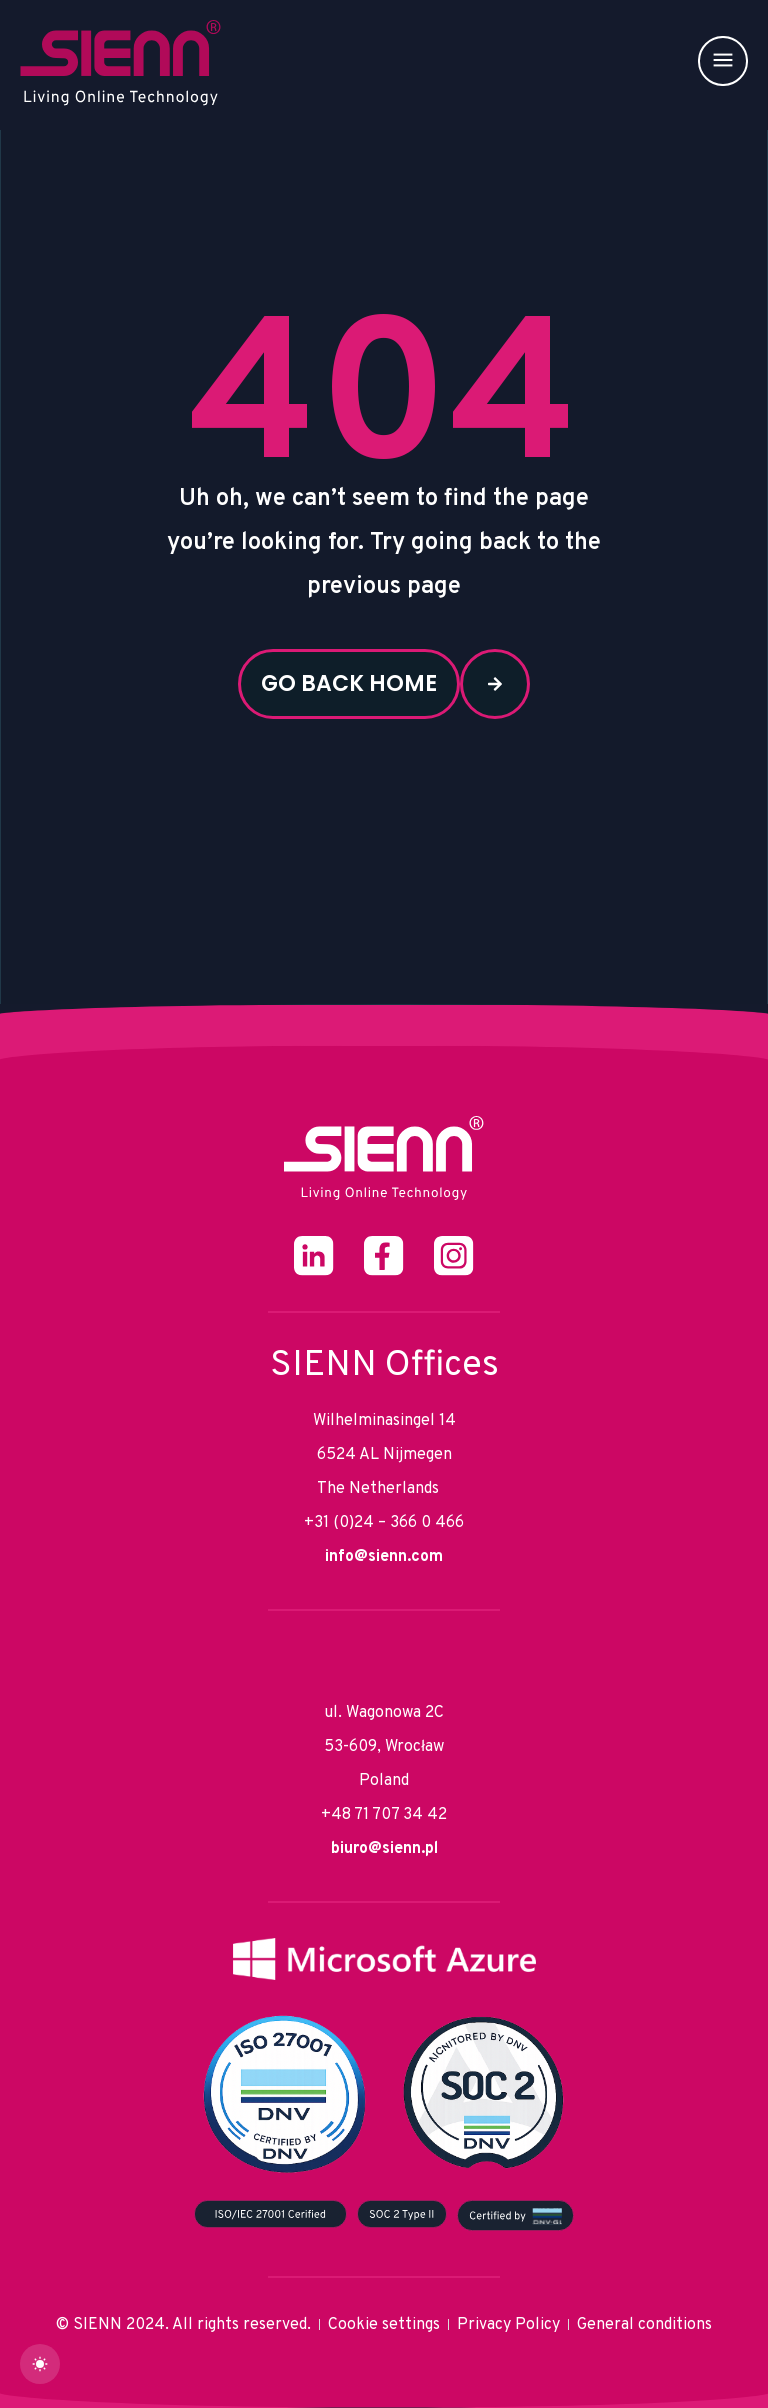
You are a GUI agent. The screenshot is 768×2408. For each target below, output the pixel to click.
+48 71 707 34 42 (384, 1815)
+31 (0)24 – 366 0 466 (384, 1523)
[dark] (40, 2364)
